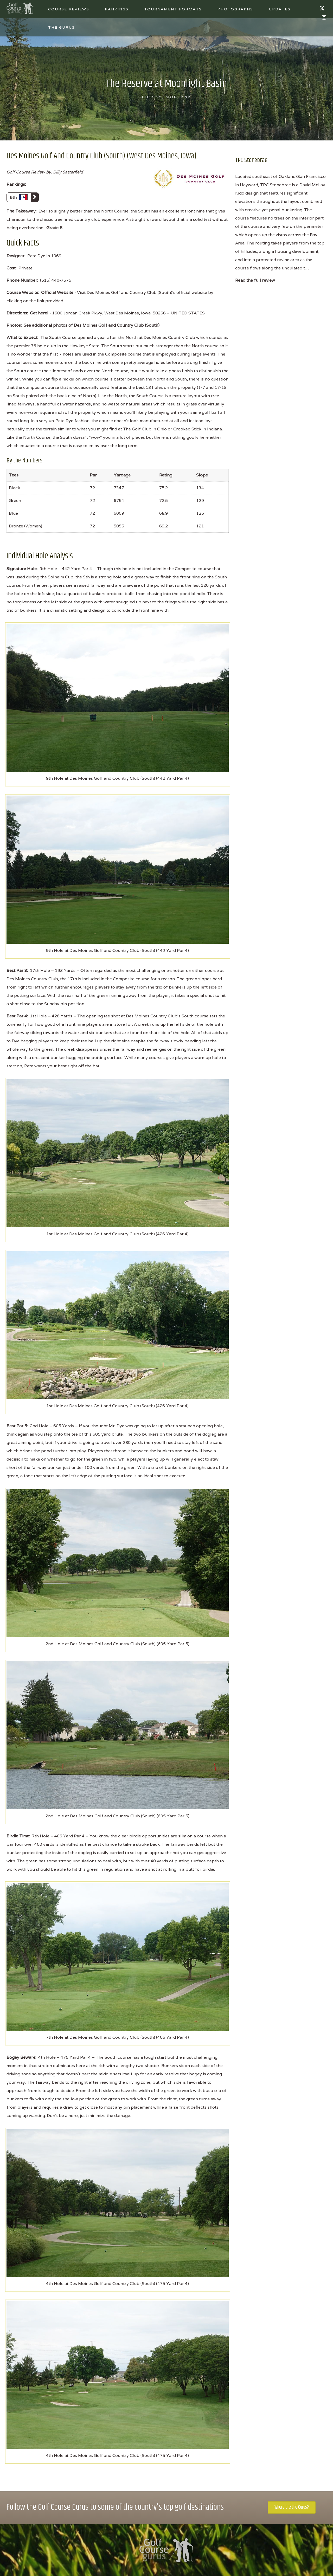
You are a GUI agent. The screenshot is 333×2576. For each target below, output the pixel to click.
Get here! (39, 313)
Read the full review (255, 280)
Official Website (57, 292)
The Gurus (61, 27)
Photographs (235, 9)
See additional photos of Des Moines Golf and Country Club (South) (91, 325)
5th (24, 197)
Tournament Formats (173, 9)
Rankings (117, 9)
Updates (280, 9)
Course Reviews (68, 9)
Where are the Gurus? (291, 2507)
